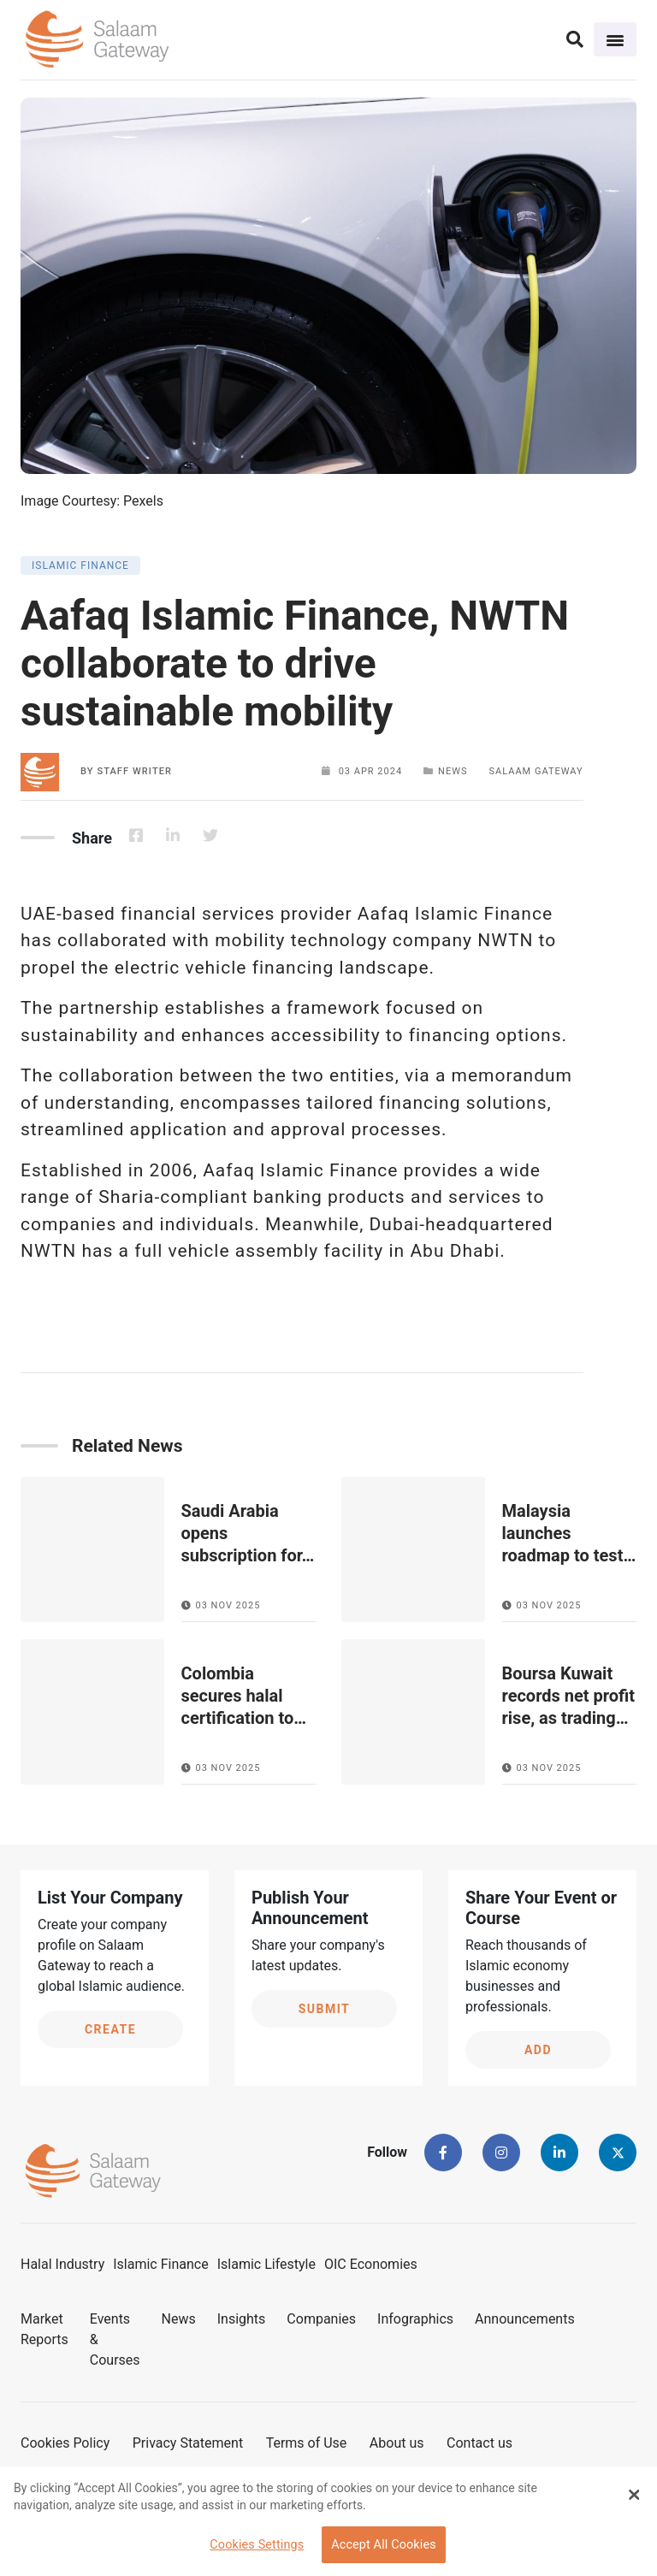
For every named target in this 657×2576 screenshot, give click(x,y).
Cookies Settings (257, 2551)
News (179, 2319)
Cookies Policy (65, 2443)
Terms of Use (306, 2443)
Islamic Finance (160, 2264)
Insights (241, 2319)
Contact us (479, 2443)
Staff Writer (134, 771)
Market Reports (44, 2329)
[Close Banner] (634, 2501)
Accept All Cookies (383, 2551)
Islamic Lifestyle (266, 2264)
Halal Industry (62, 2264)
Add (538, 2050)
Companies (321, 2319)
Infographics (415, 2319)
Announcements (525, 2319)
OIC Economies (370, 2264)
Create (110, 2029)
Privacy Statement (188, 2443)
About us (397, 2443)
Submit (325, 2009)
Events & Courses (115, 2339)
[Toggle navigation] (615, 39)
